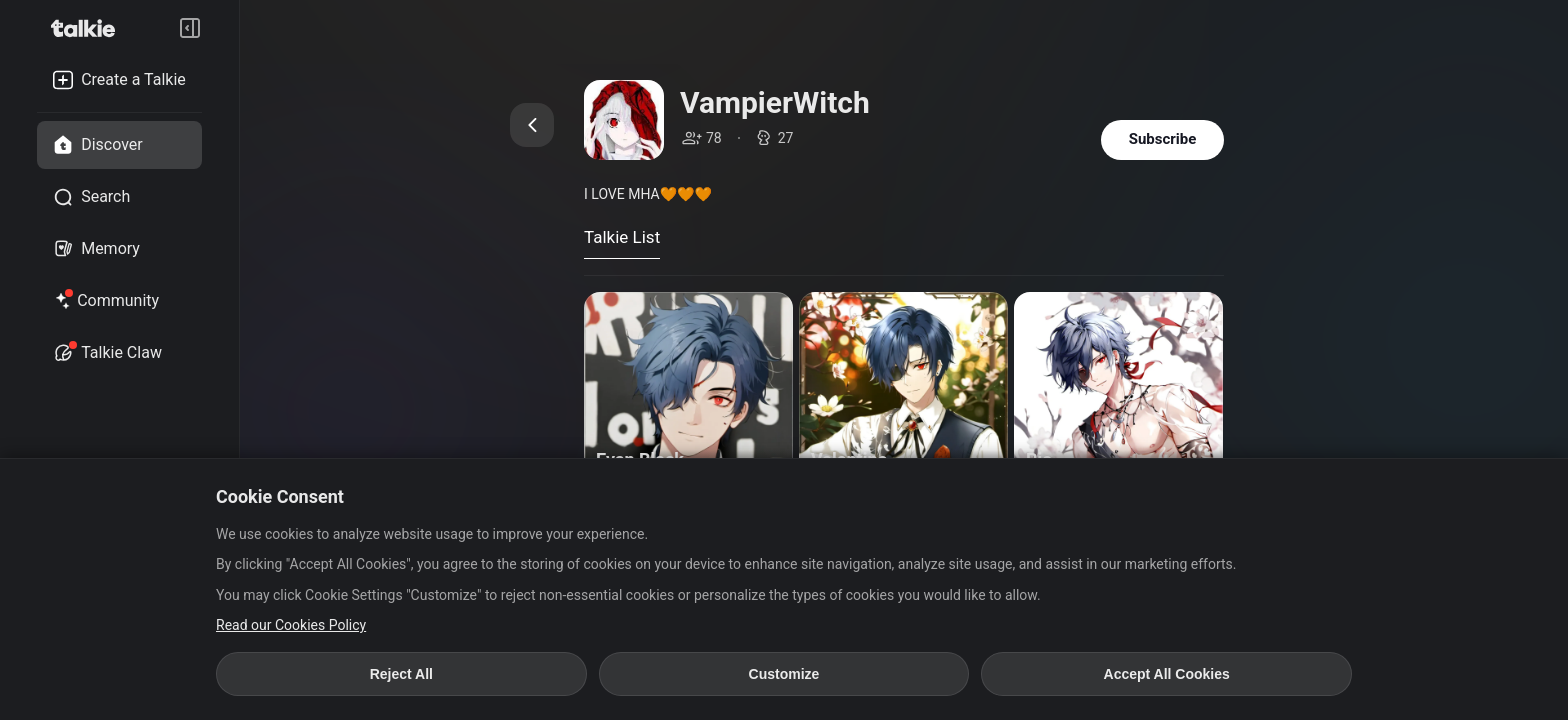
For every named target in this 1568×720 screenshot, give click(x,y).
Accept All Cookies (1167, 674)
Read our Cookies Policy (291, 625)
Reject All (401, 674)
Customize (784, 674)
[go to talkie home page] (89, 28)
